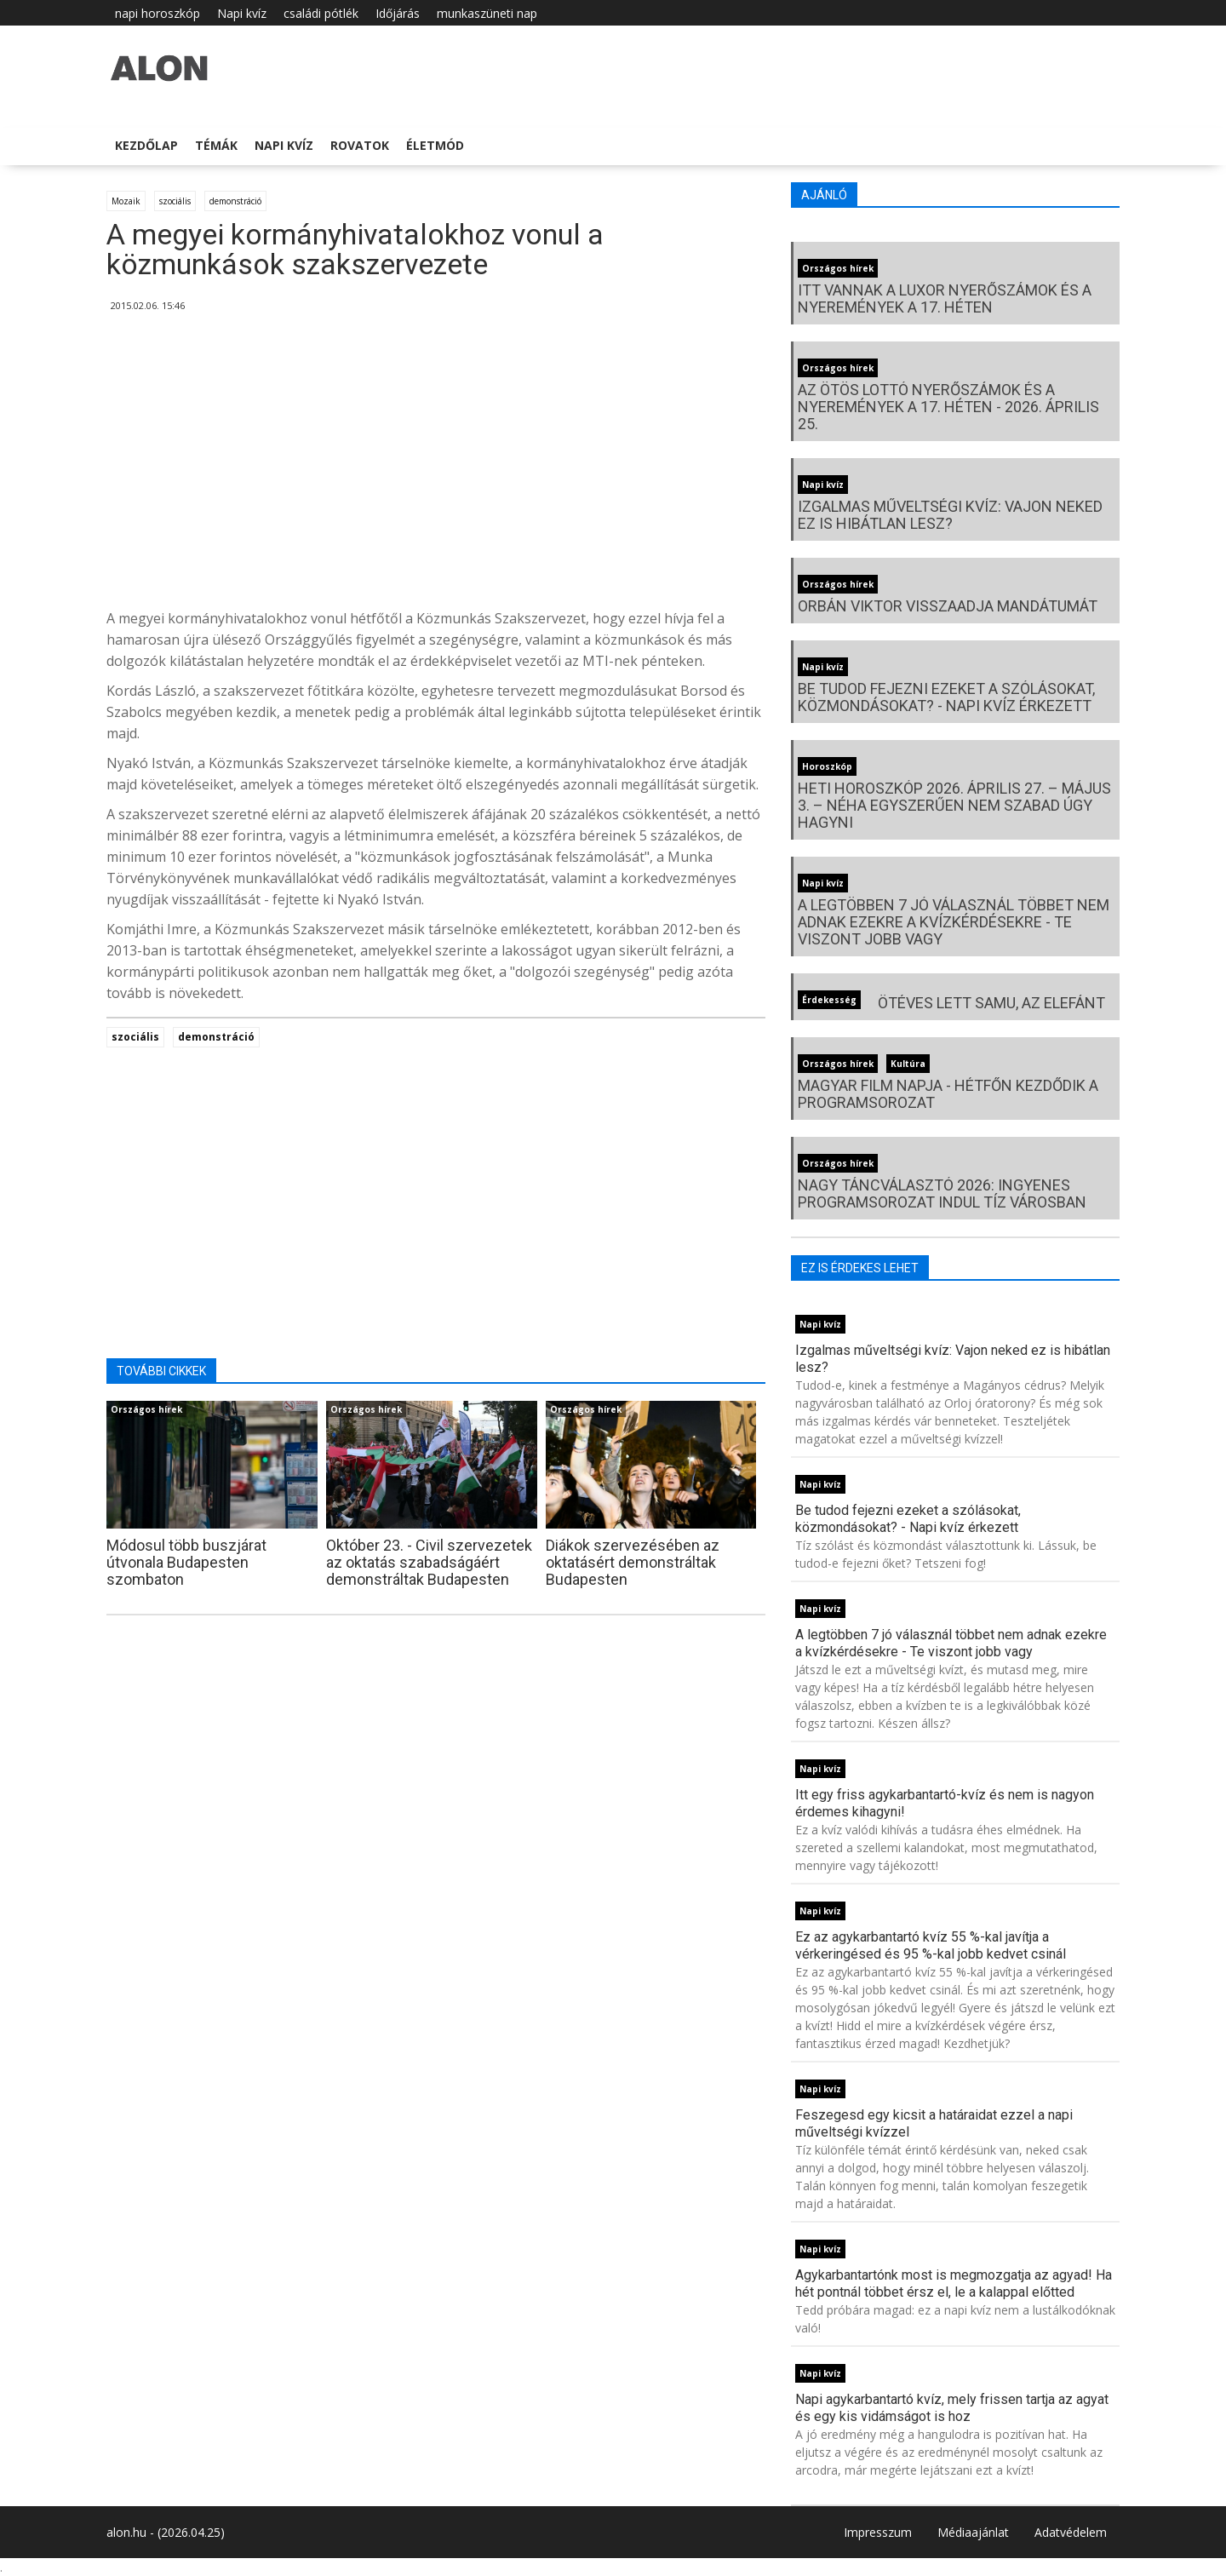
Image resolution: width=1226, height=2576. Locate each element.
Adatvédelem (1070, 2532)
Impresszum (878, 2532)
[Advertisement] (435, 467)
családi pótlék (321, 13)
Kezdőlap (146, 145)
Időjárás (397, 13)
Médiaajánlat (973, 2532)
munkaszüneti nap (487, 13)
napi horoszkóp (157, 13)
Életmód (435, 145)
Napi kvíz (241, 13)
